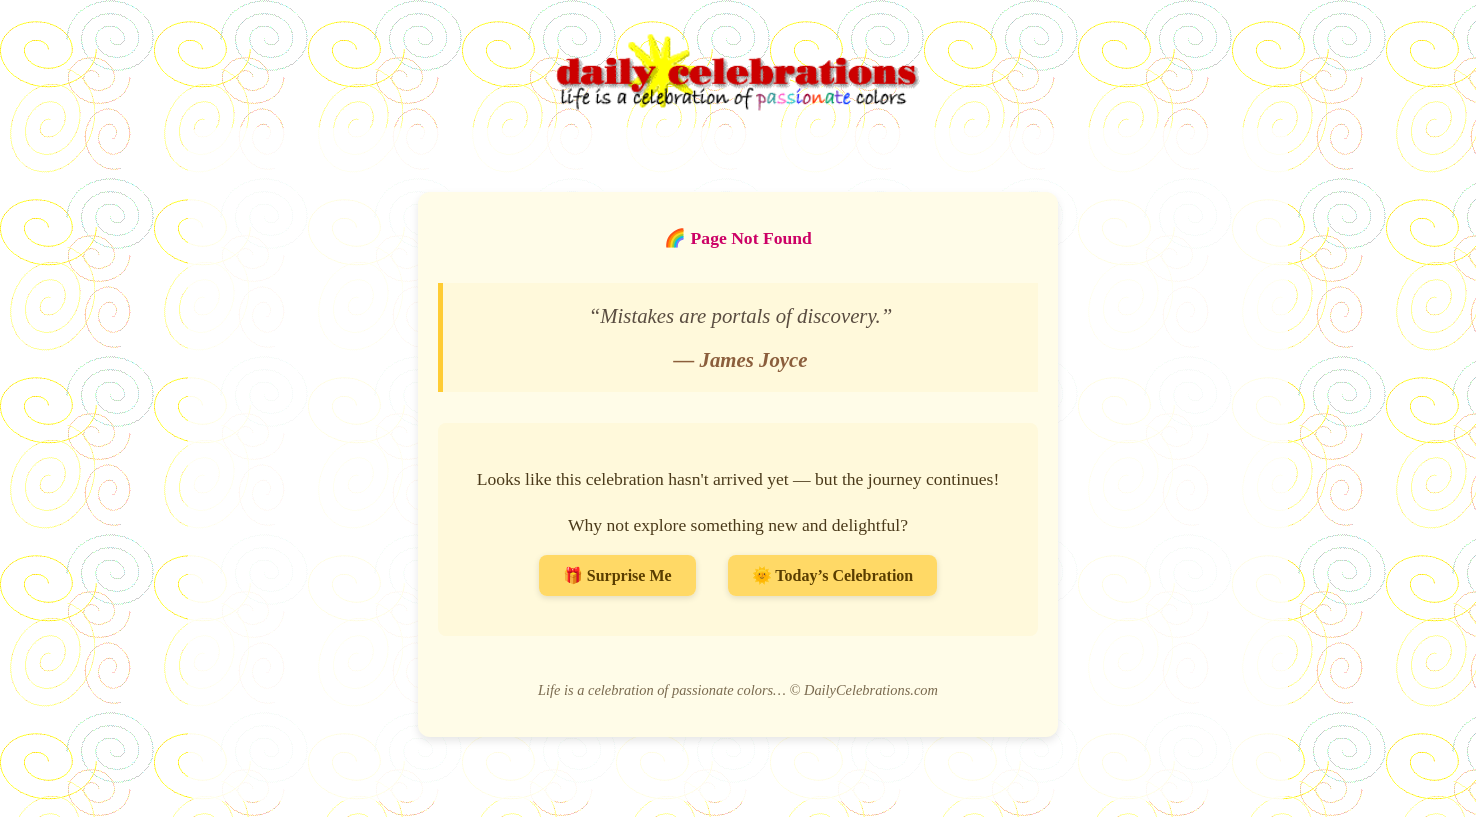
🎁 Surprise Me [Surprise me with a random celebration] (617, 575)
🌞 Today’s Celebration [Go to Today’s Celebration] (833, 575)
